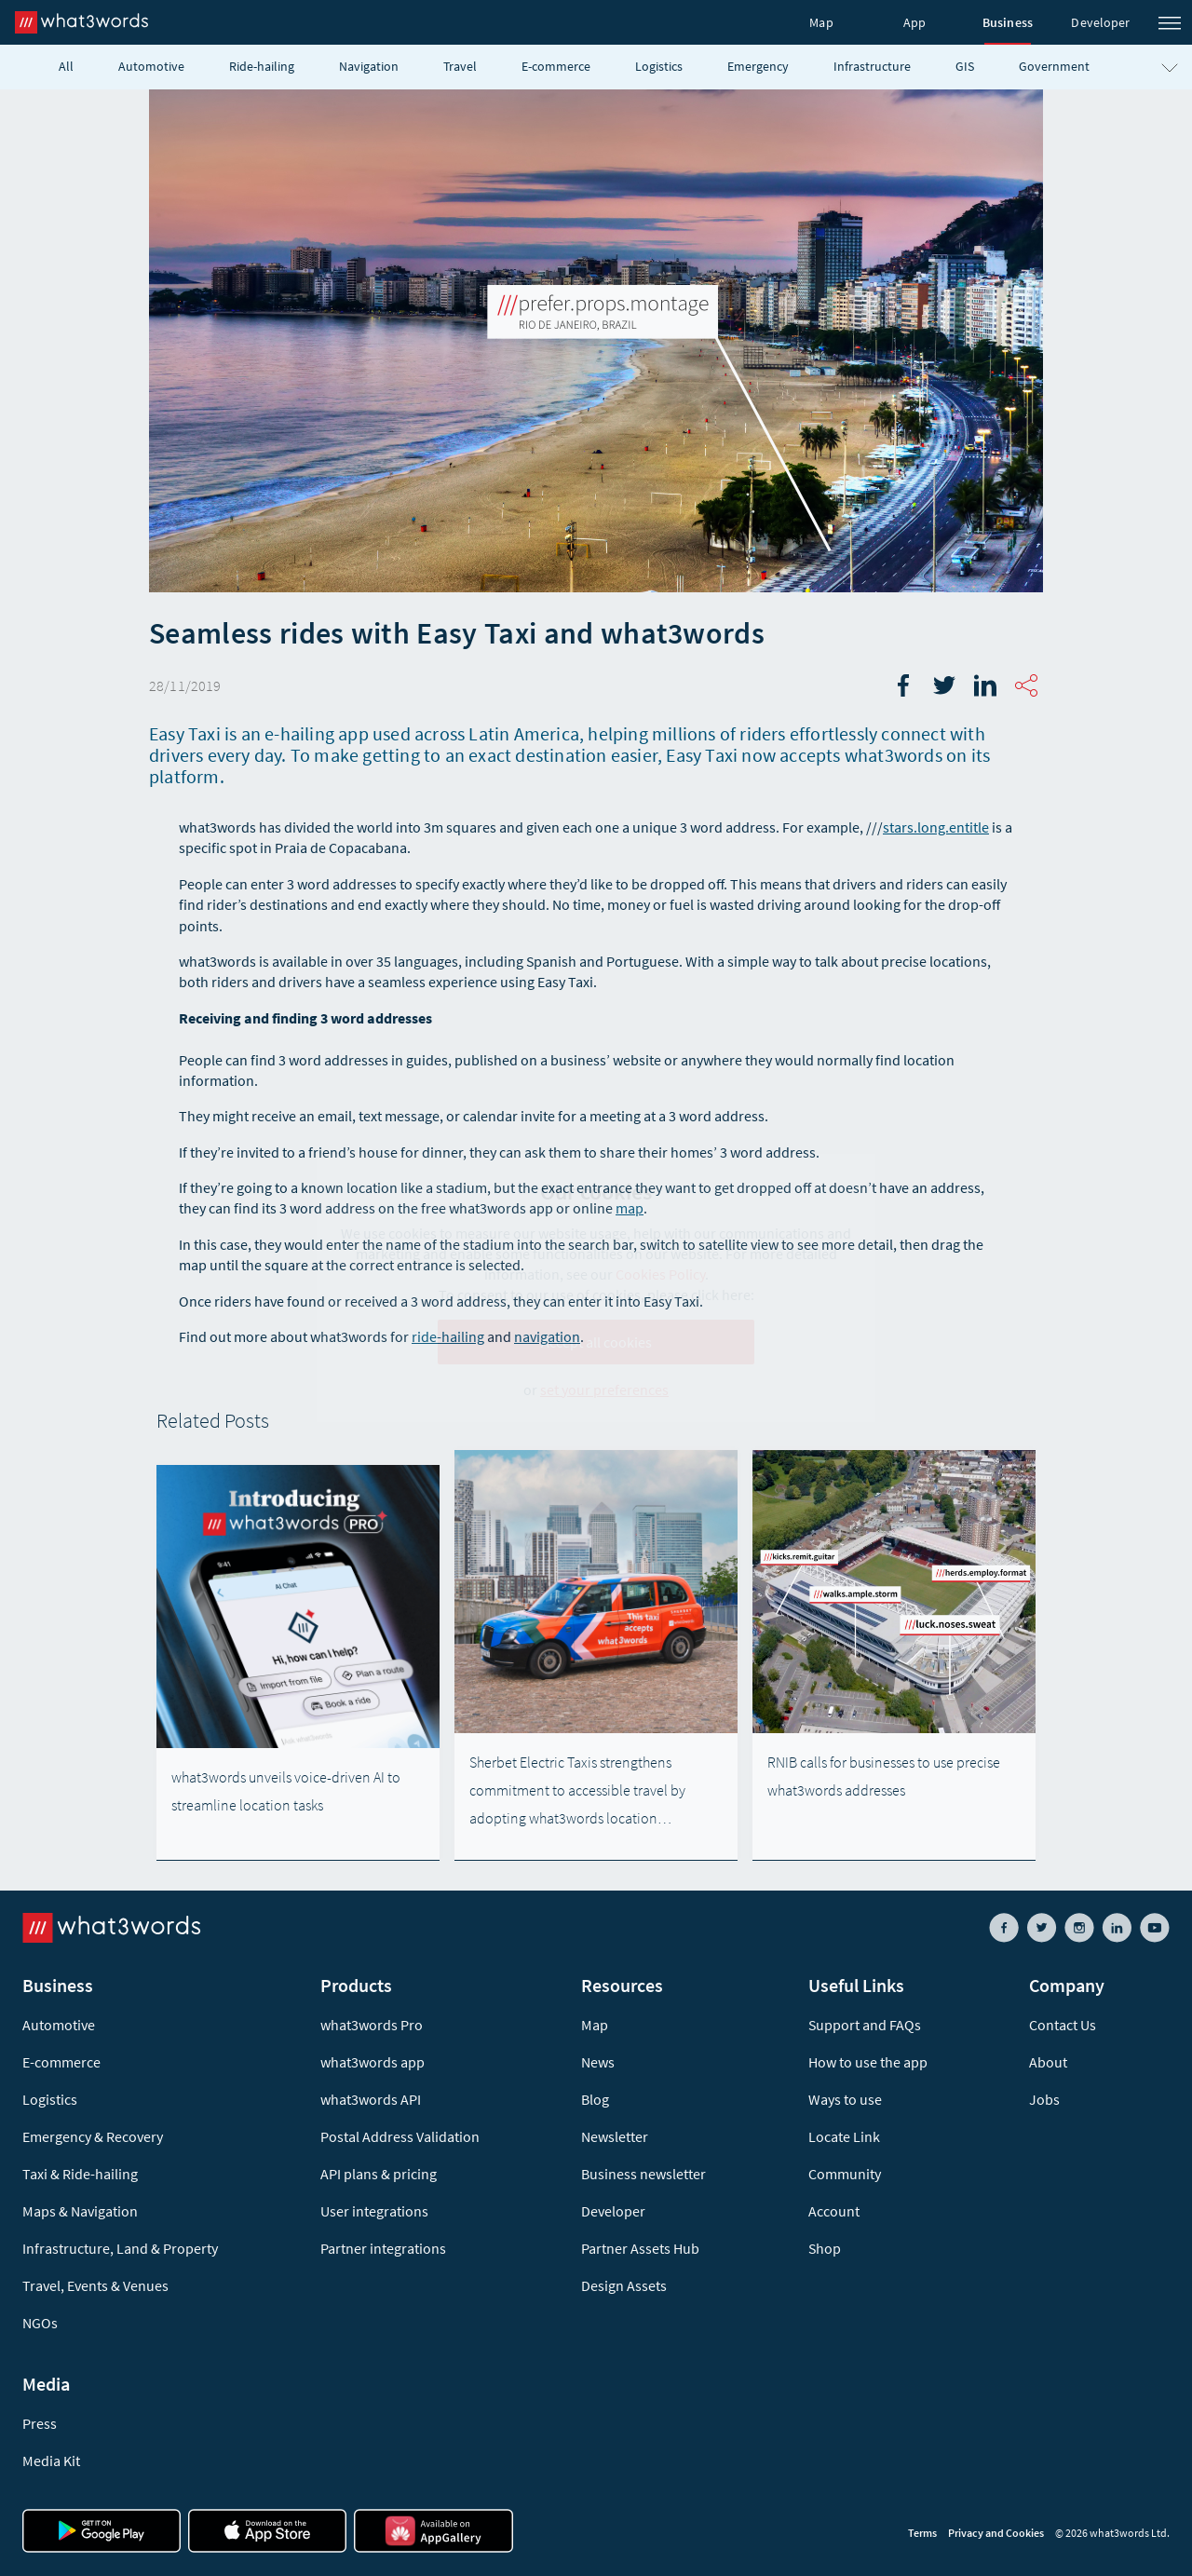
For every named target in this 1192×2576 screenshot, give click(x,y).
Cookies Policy (660, 1274)
